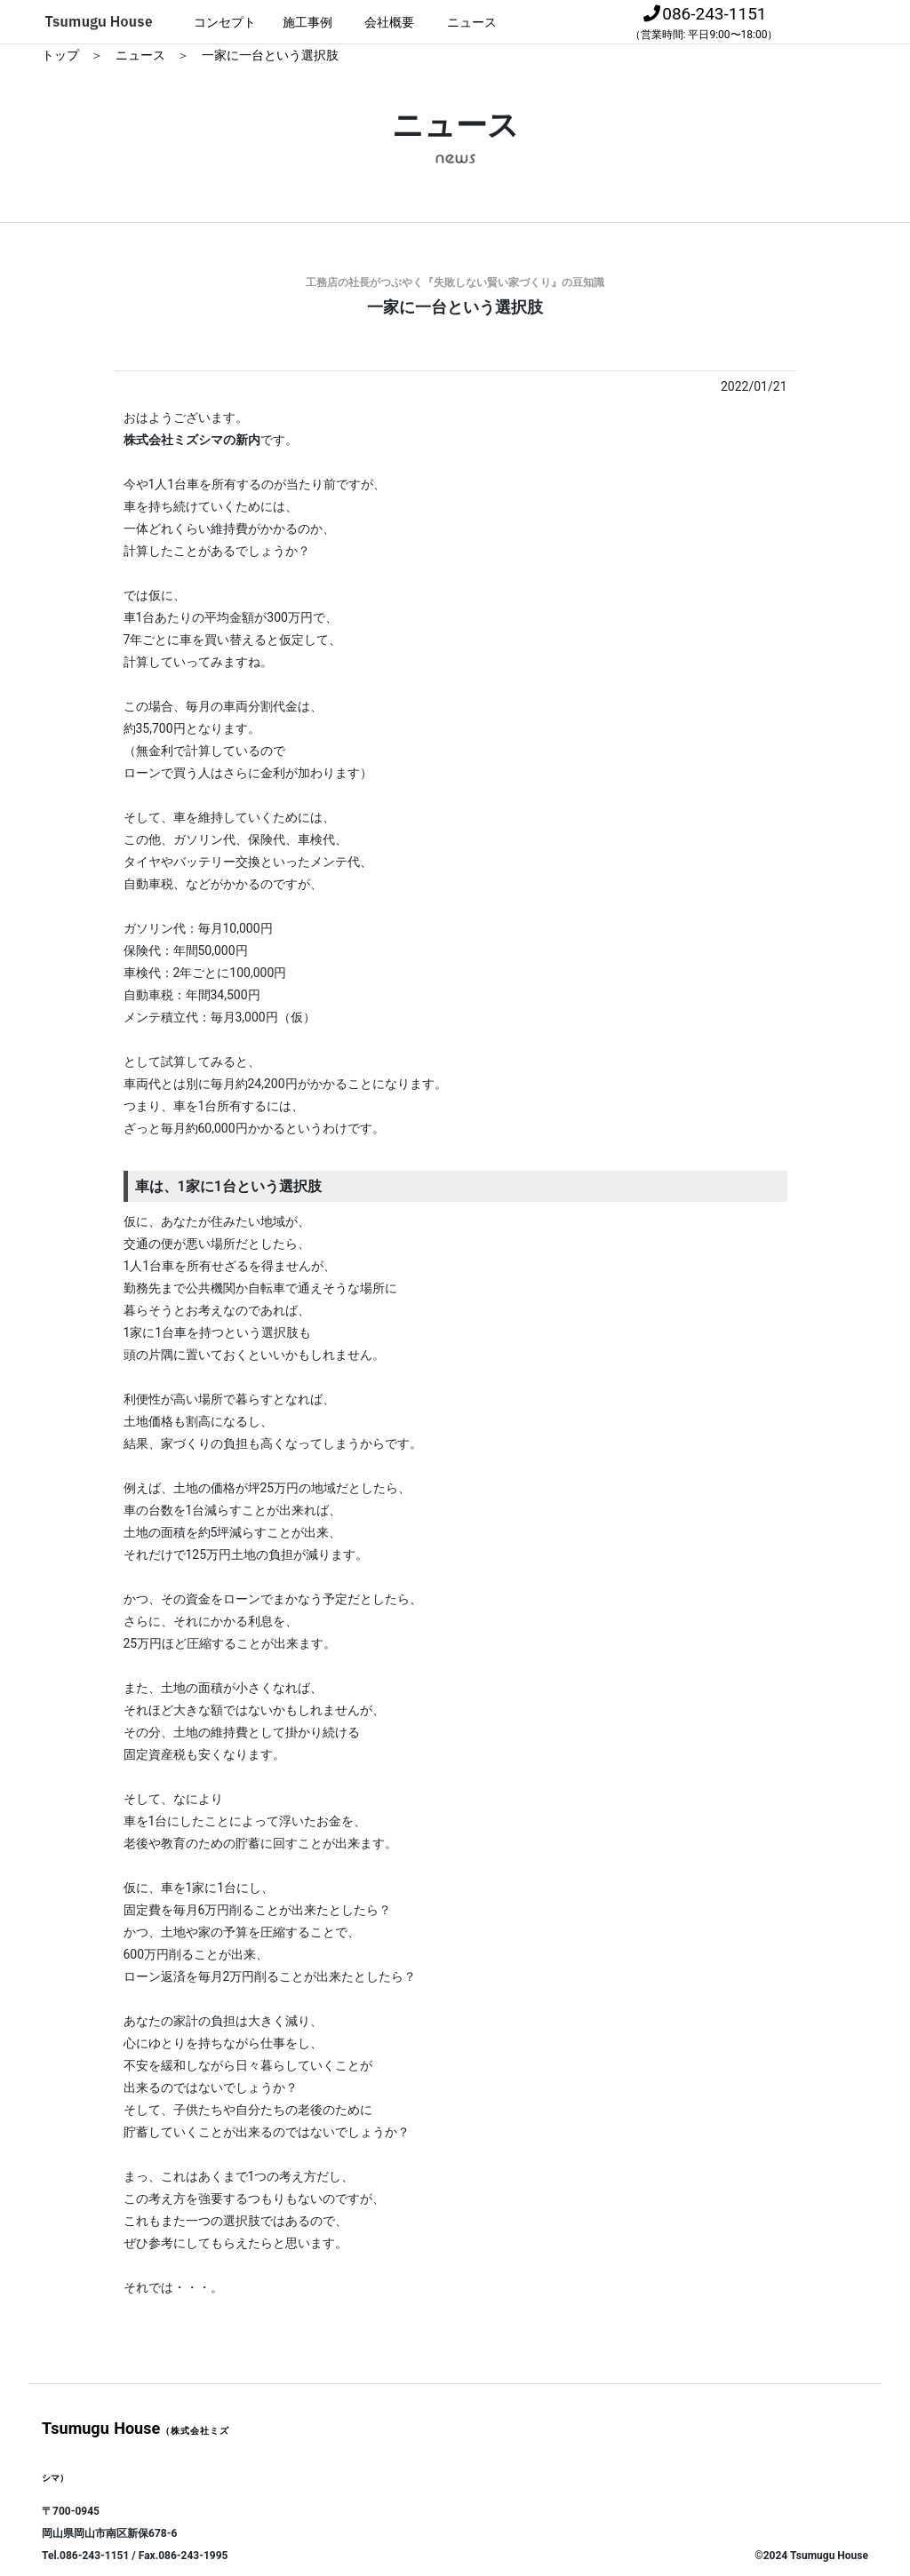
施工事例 (307, 22)
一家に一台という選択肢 (270, 55)
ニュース (472, 22)
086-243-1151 (704, 22)
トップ (62, 55)
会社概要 (389, 22)
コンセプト (225, 22)
